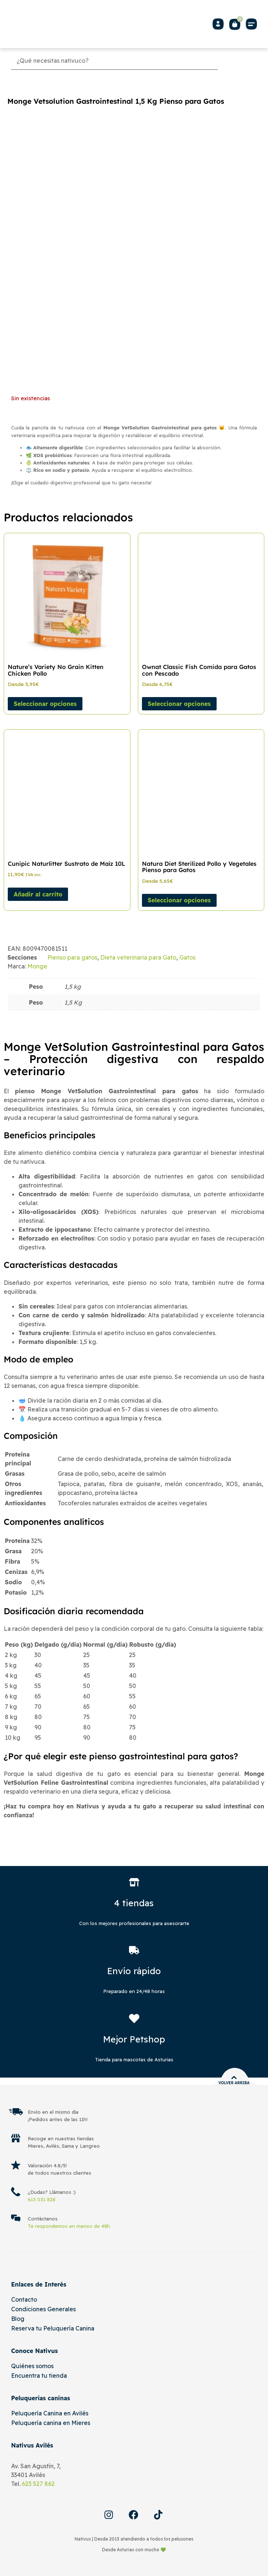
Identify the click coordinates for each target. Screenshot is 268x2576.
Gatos (187, 957)
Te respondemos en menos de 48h (69, 2226)
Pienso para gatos (72, 957)
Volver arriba (234, 2083)
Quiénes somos (32, 2366)
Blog (17, 2318)
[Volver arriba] (234, 2077)
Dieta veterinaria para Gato (138, 957)
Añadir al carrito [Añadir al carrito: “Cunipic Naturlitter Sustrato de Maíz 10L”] (38, 894)
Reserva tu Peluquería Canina (52, 2328)
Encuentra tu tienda (39, 2375)
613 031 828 (41, 2199)
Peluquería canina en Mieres (50, 2422)
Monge (37, 966)
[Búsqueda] (114, 61)
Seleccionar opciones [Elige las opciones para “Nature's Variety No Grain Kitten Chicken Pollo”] (45, 703)
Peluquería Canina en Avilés (49, 2413)
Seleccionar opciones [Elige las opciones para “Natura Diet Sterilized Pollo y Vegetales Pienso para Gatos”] (179, 900)
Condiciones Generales (43, 2309)
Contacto (24, 2299)
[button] (251, 24)
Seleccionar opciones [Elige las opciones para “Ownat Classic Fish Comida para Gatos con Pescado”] (179, 703)
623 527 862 (38, 2483)
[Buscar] (239, 61)
